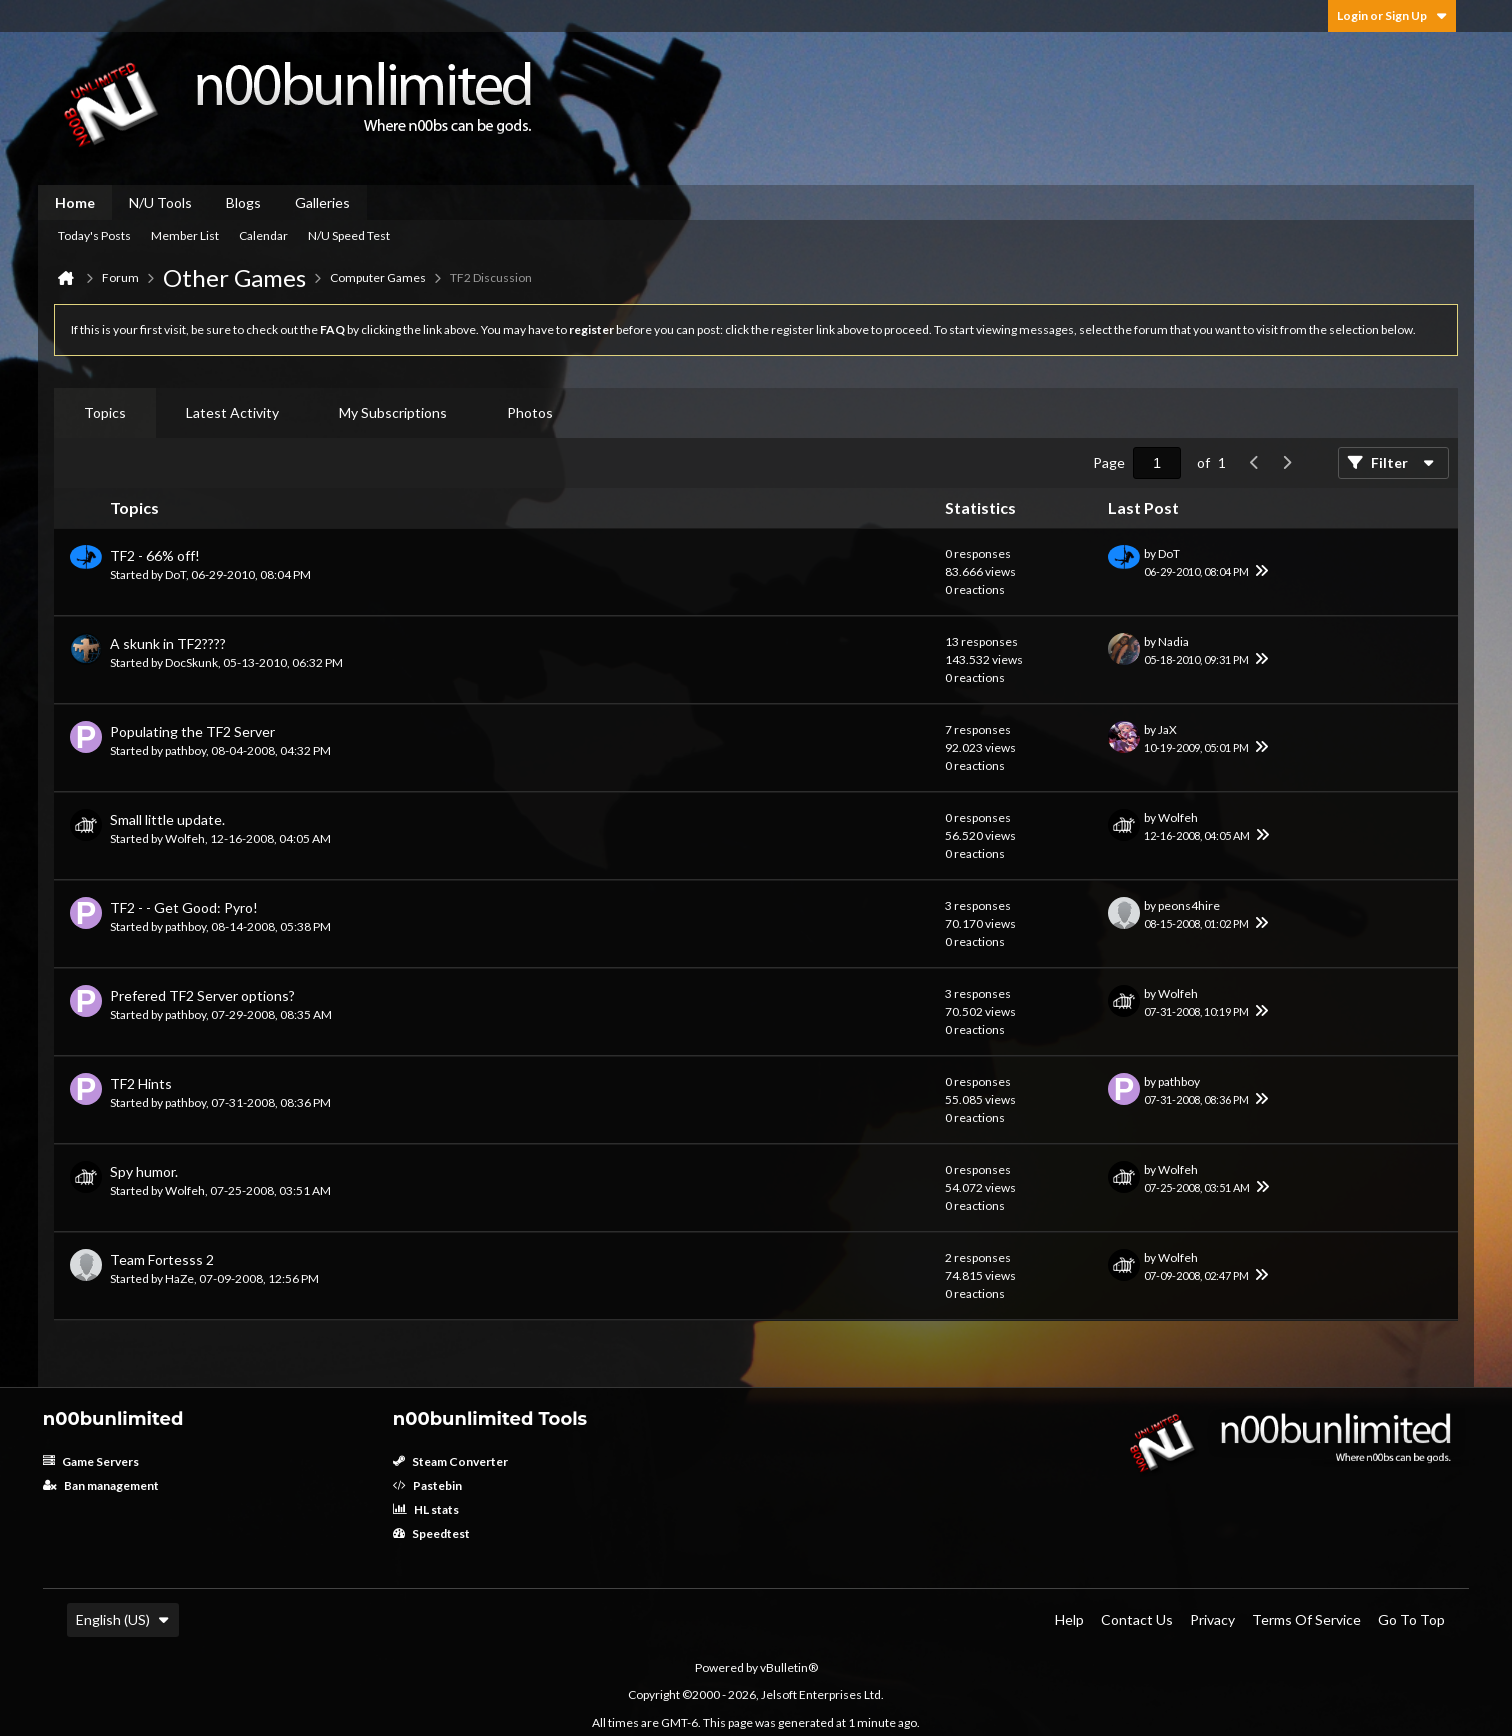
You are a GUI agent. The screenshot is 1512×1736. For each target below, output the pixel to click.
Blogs (243, 202)
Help (1069, 1619)
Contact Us (1137, 1619)
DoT (175, 574)
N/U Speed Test (349, 235)
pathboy (185, 750)
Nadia (1173, 641)
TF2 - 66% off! (155, 555)
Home (75, 202)
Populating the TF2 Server (192, 731)
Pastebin (427, 1485)
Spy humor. (144, 1171)
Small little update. (167, 819)
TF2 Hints (141, 1083)
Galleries (322, 202)
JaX (1167, 729)
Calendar (263, 235)
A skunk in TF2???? (168, 643)
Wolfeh (185, 838)
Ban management (101, 1485)
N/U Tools (160, 202)
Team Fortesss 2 (162, 1259)
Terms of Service (1306, 1619)
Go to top (1411, 1619)
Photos (530, 412)
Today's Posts (94, 235)
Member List (185, 235)
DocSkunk (191, 662)
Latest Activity (232, 412)
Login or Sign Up (1392, 15)
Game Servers (91, 1461)
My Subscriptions (393, 412)
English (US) (123, 1619)
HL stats (426, 1509)
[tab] (105, 413)
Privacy (1212, 1619)
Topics (105, 412)
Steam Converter (450, 1461)
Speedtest (431, 1533)
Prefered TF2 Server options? (202, 995)
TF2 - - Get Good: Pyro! (184, 907)
